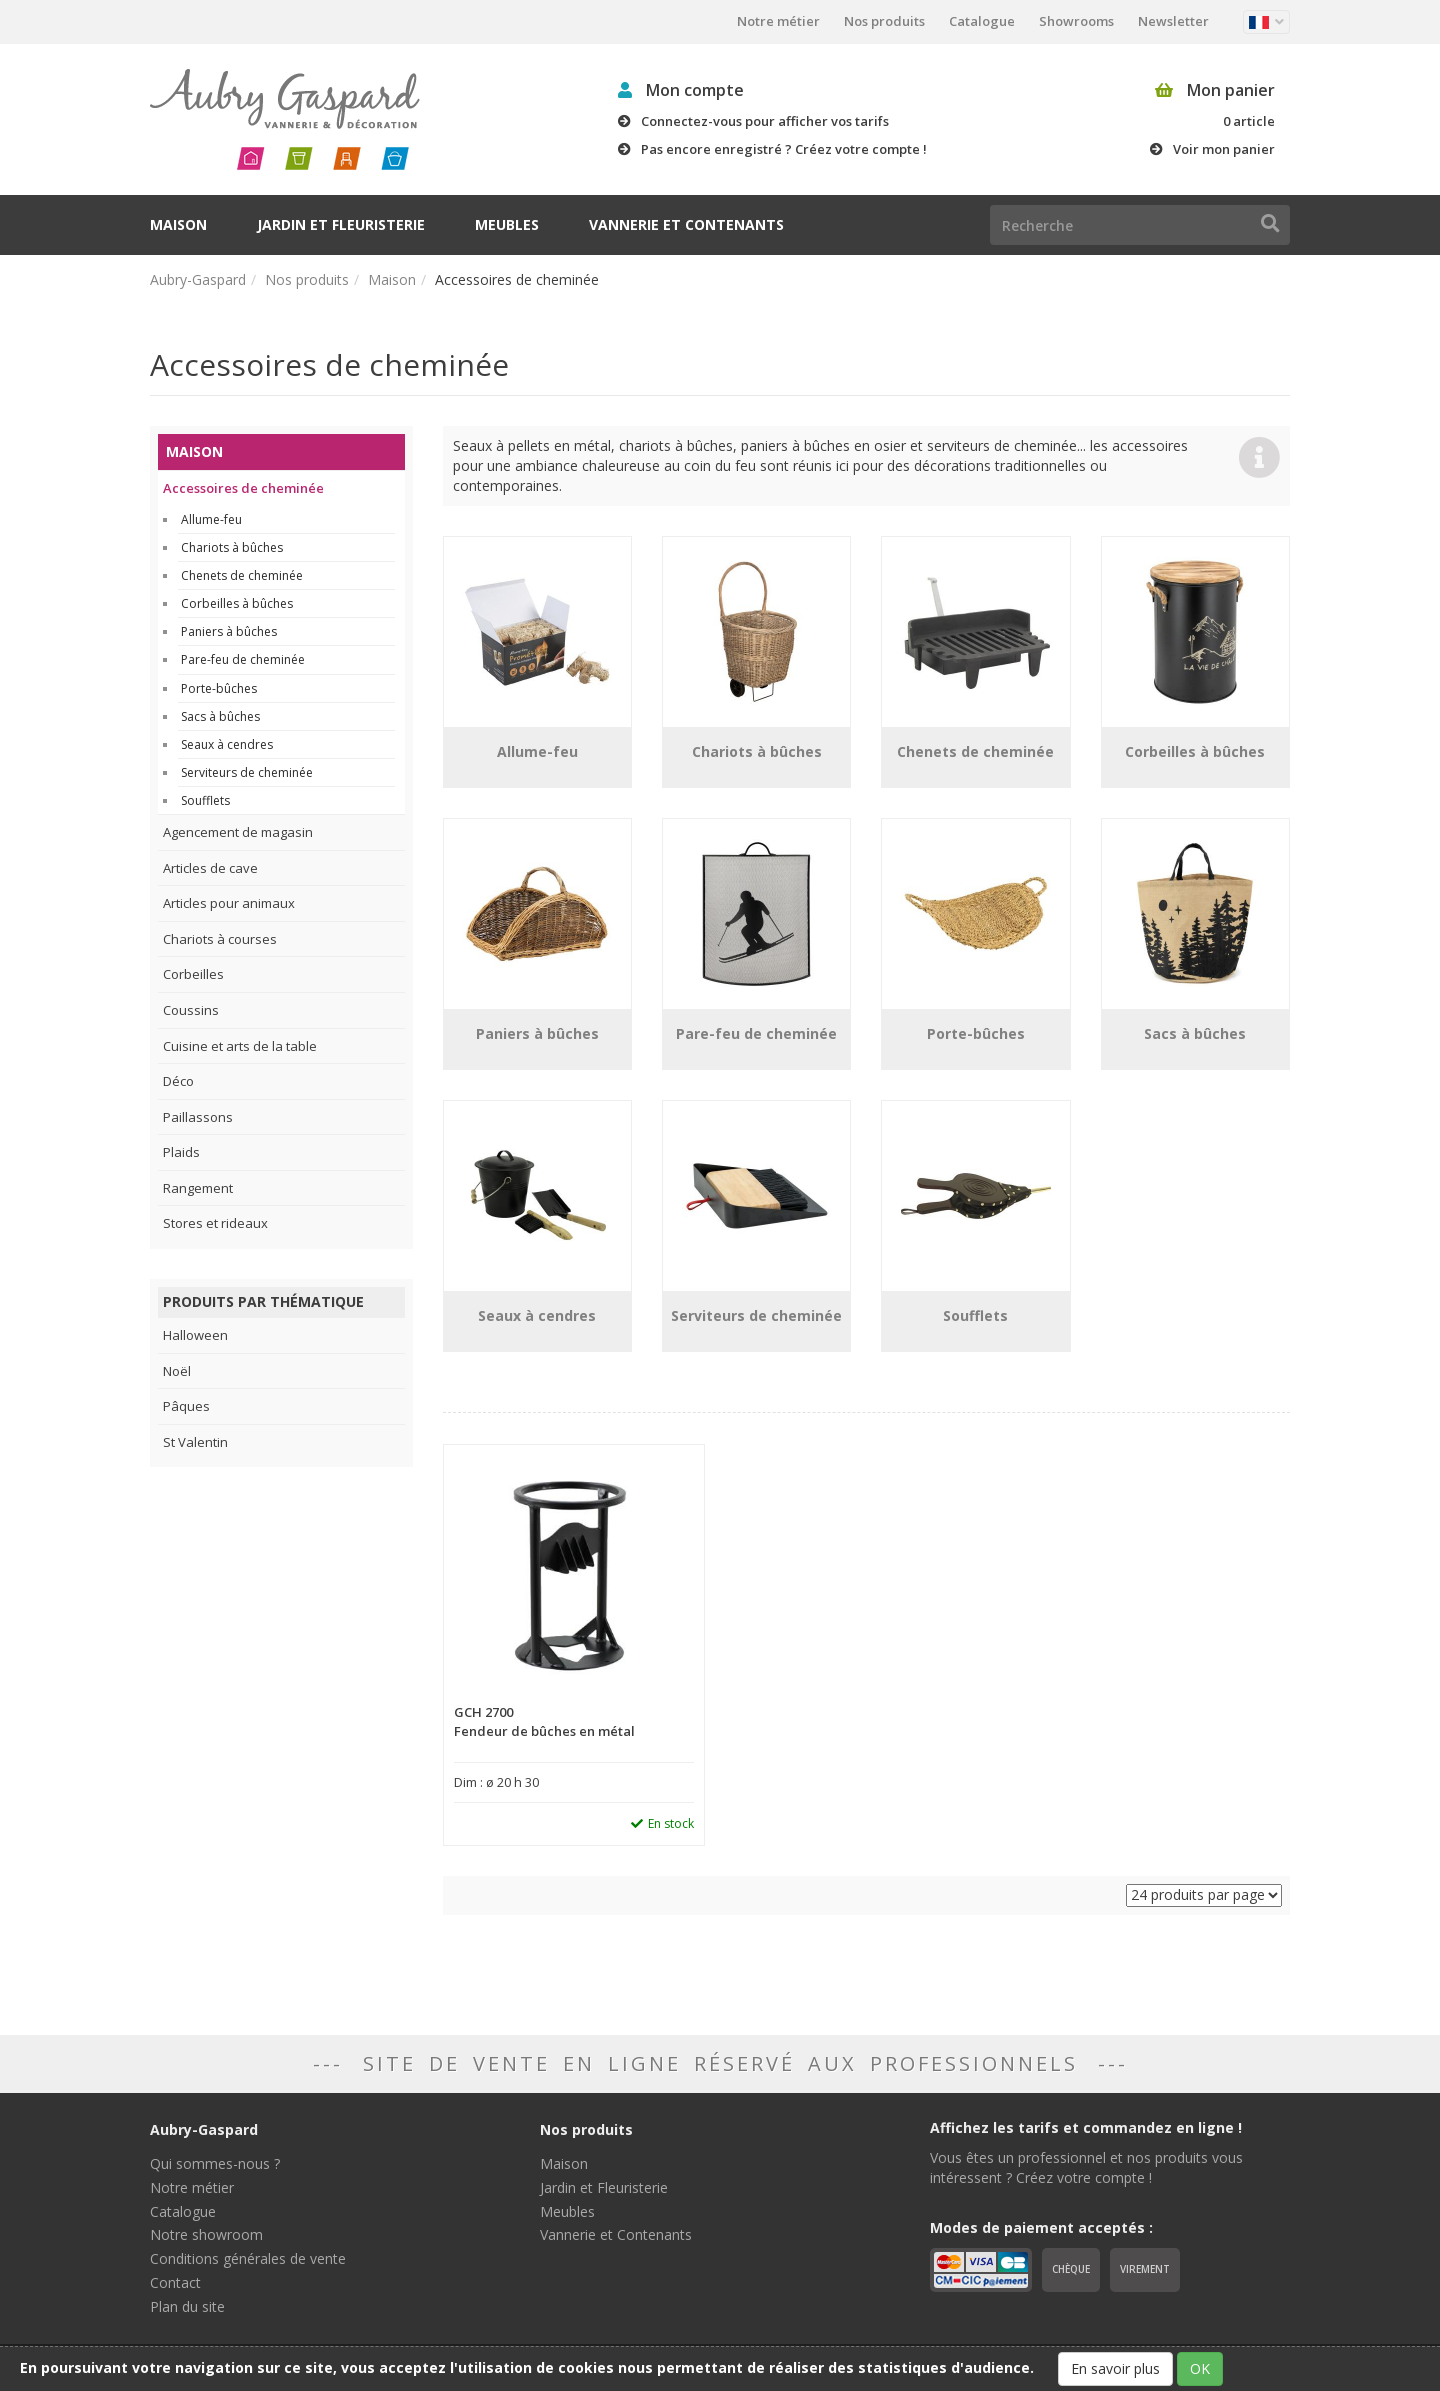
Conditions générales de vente (248, 2258)
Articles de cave (210, 868)
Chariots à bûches (232, 547)
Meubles (507, 224)
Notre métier (778, 21)
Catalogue (982, 21)
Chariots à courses (220, 939)
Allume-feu (211, 519)
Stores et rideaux (215, 1223)
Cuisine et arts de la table (240, 1046)
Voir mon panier (1224, 149)
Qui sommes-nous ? (215, 2163)
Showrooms (1076, 21)
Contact (175, 2282)
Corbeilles (193, 974)
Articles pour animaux (229, 903)
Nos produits (884, 21)
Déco (178, 1081)
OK (1200, 2368)
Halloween (195, 1335)
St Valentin (195, 1442)
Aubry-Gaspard (198, 279)
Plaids (181, 1152)
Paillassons (198, 1117)
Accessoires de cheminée (243, 488)
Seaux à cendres (227, 744)
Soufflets (205, 800)
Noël (177, 1371)
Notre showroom (206, 2234)
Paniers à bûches (229, 631)
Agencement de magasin (238, 832)
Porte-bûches (219, 688)
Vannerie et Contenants (686, 224)
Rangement (198, 1188)
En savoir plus (1115, 2368)
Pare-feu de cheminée (243, 659)
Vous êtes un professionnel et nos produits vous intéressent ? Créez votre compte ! (1086, 2167)
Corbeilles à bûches (237, 603)
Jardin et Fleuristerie (341, 224)
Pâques (186, 1406)
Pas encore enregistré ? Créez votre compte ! (784, 149)
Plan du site (187, 2306)
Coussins (191, 1010)
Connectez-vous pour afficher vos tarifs (765, 121)
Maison (178, 224)
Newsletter (1173, 21)
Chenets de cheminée (242, 575)
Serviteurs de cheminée (247, 772)
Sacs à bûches (220, 716)
